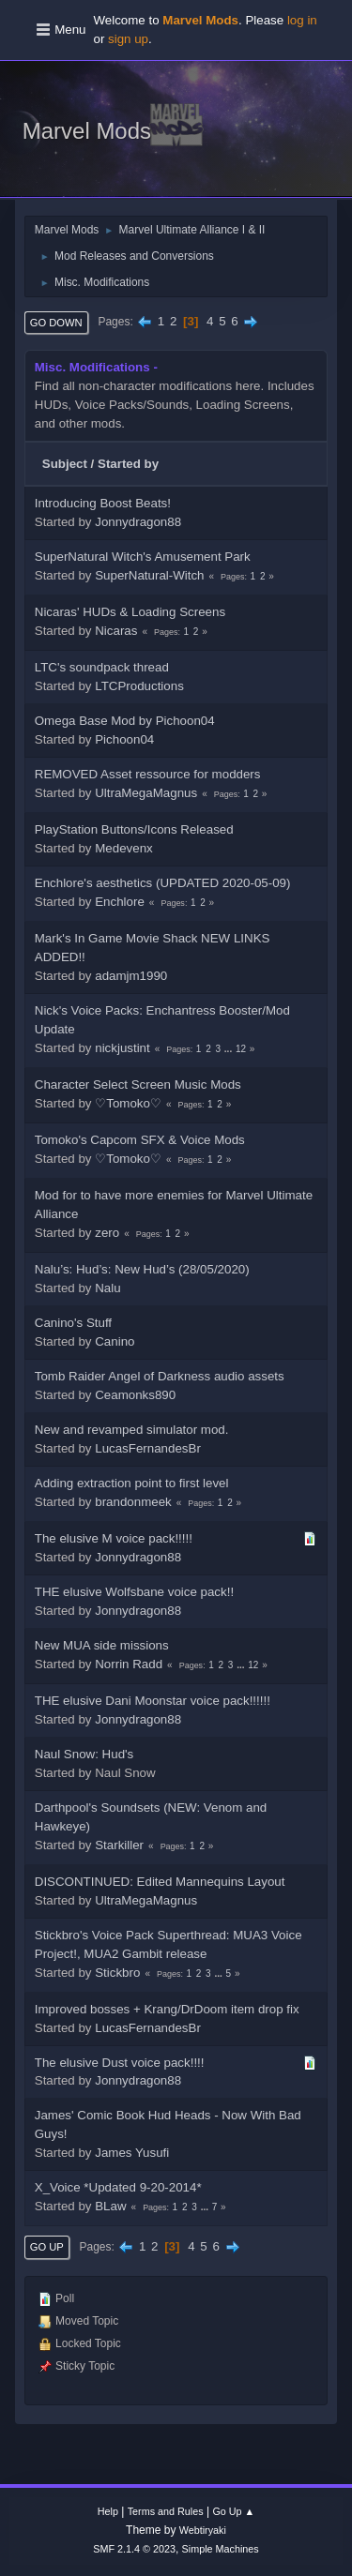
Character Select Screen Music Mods (138, 1084)
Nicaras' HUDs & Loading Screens (130, 612)
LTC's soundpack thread (102, 667)
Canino (114, 1341)
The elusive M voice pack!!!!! (113, 1538)
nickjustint (122, 1048)
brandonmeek (133, 1502)
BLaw (110, 2206)
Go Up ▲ (233, 2511)
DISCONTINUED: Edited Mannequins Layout (160, 1882)
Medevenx (124, 848)
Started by (128, 464)
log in (302, 20)
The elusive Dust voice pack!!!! (120, 2063)
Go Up (47, 2246)
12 (241, 1049)
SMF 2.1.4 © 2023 (134, 2548)
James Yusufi (132, 2153)
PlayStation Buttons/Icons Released (134, 829)
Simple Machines (220, 2548)
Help (108, 2511)
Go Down (56, 322)
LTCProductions (139, 686)
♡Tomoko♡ (128, 1103)
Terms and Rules (166, 2511)
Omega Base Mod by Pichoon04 (125, 721)
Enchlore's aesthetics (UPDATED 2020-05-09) (163, 883)
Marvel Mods (87, 130)
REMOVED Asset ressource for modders (148, 774)
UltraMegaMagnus (146, 793)
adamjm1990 (131, 976)
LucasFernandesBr (148, 1448)
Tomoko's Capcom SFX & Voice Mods (140, 1140)
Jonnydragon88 (138, 522)
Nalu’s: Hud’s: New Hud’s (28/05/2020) (142, 1269)
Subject (64, 464)
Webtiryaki (202, 2530)
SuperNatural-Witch (149, 575)
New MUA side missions (102, 1645)
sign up (128, 39)
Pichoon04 (124, 739)
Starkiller (119, 1845)
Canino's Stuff (73, 1323)
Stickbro (117, 1973)
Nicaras (116, 631)
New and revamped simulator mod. (132, 1430)
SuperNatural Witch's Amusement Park (143, 557)
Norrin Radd (128, 1664)
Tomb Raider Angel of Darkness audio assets (159, 1376)
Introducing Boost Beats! (103, 503)
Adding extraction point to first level (132, 1483)
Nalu (107, 1288)
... (229, 1049)
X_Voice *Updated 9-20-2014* (118, 2187)
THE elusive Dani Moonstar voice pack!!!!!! (152, 1701)
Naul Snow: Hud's (84, 1754)
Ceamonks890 (135, 1395)
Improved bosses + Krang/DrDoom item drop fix (167, 2009)
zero (107, 1233)
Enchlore (120, 902)
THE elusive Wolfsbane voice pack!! (134, 1592)
